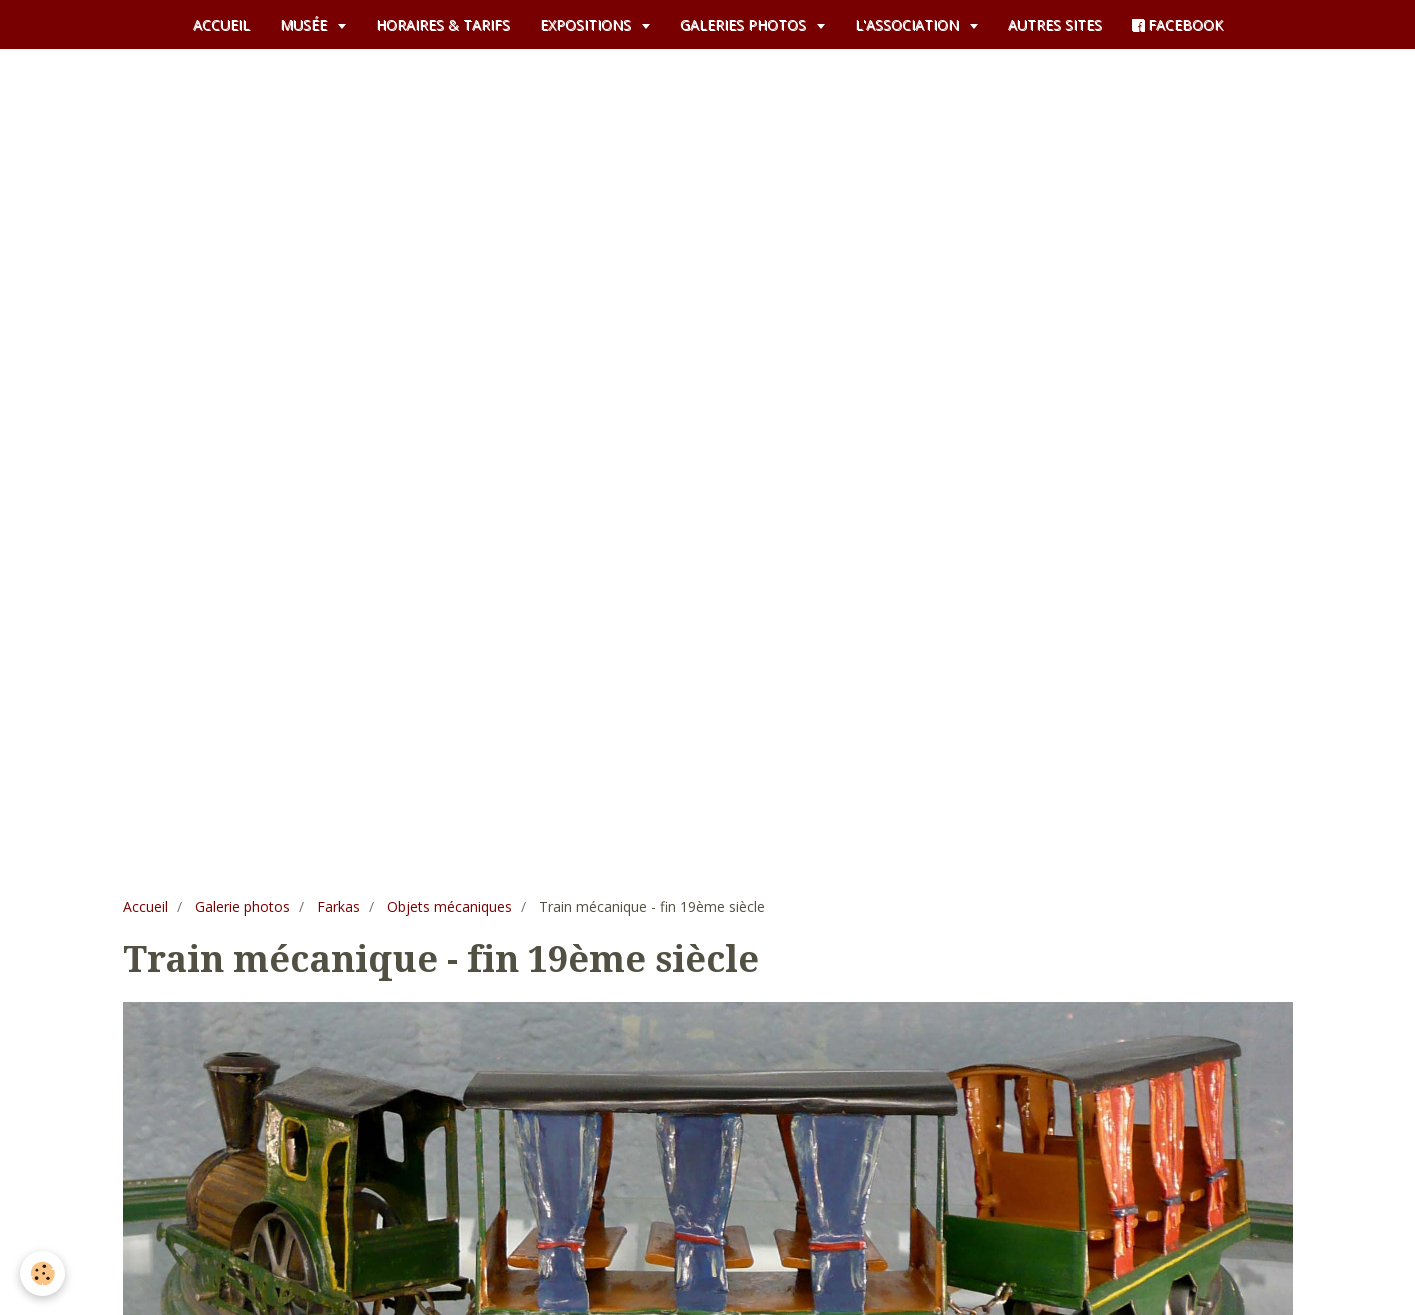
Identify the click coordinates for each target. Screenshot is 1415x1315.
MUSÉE (305, 24)
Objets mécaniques (449, 906)
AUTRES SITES (1055, 24)
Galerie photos (242, 906)
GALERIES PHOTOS (745, 24)
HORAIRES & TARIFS (443, 24)
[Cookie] (42, 1273)
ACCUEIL (221, 24)
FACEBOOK (1177, 24)
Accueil (145, 906)
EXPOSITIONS (587, 24)
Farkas (338, 906)
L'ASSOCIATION (909, 24)
